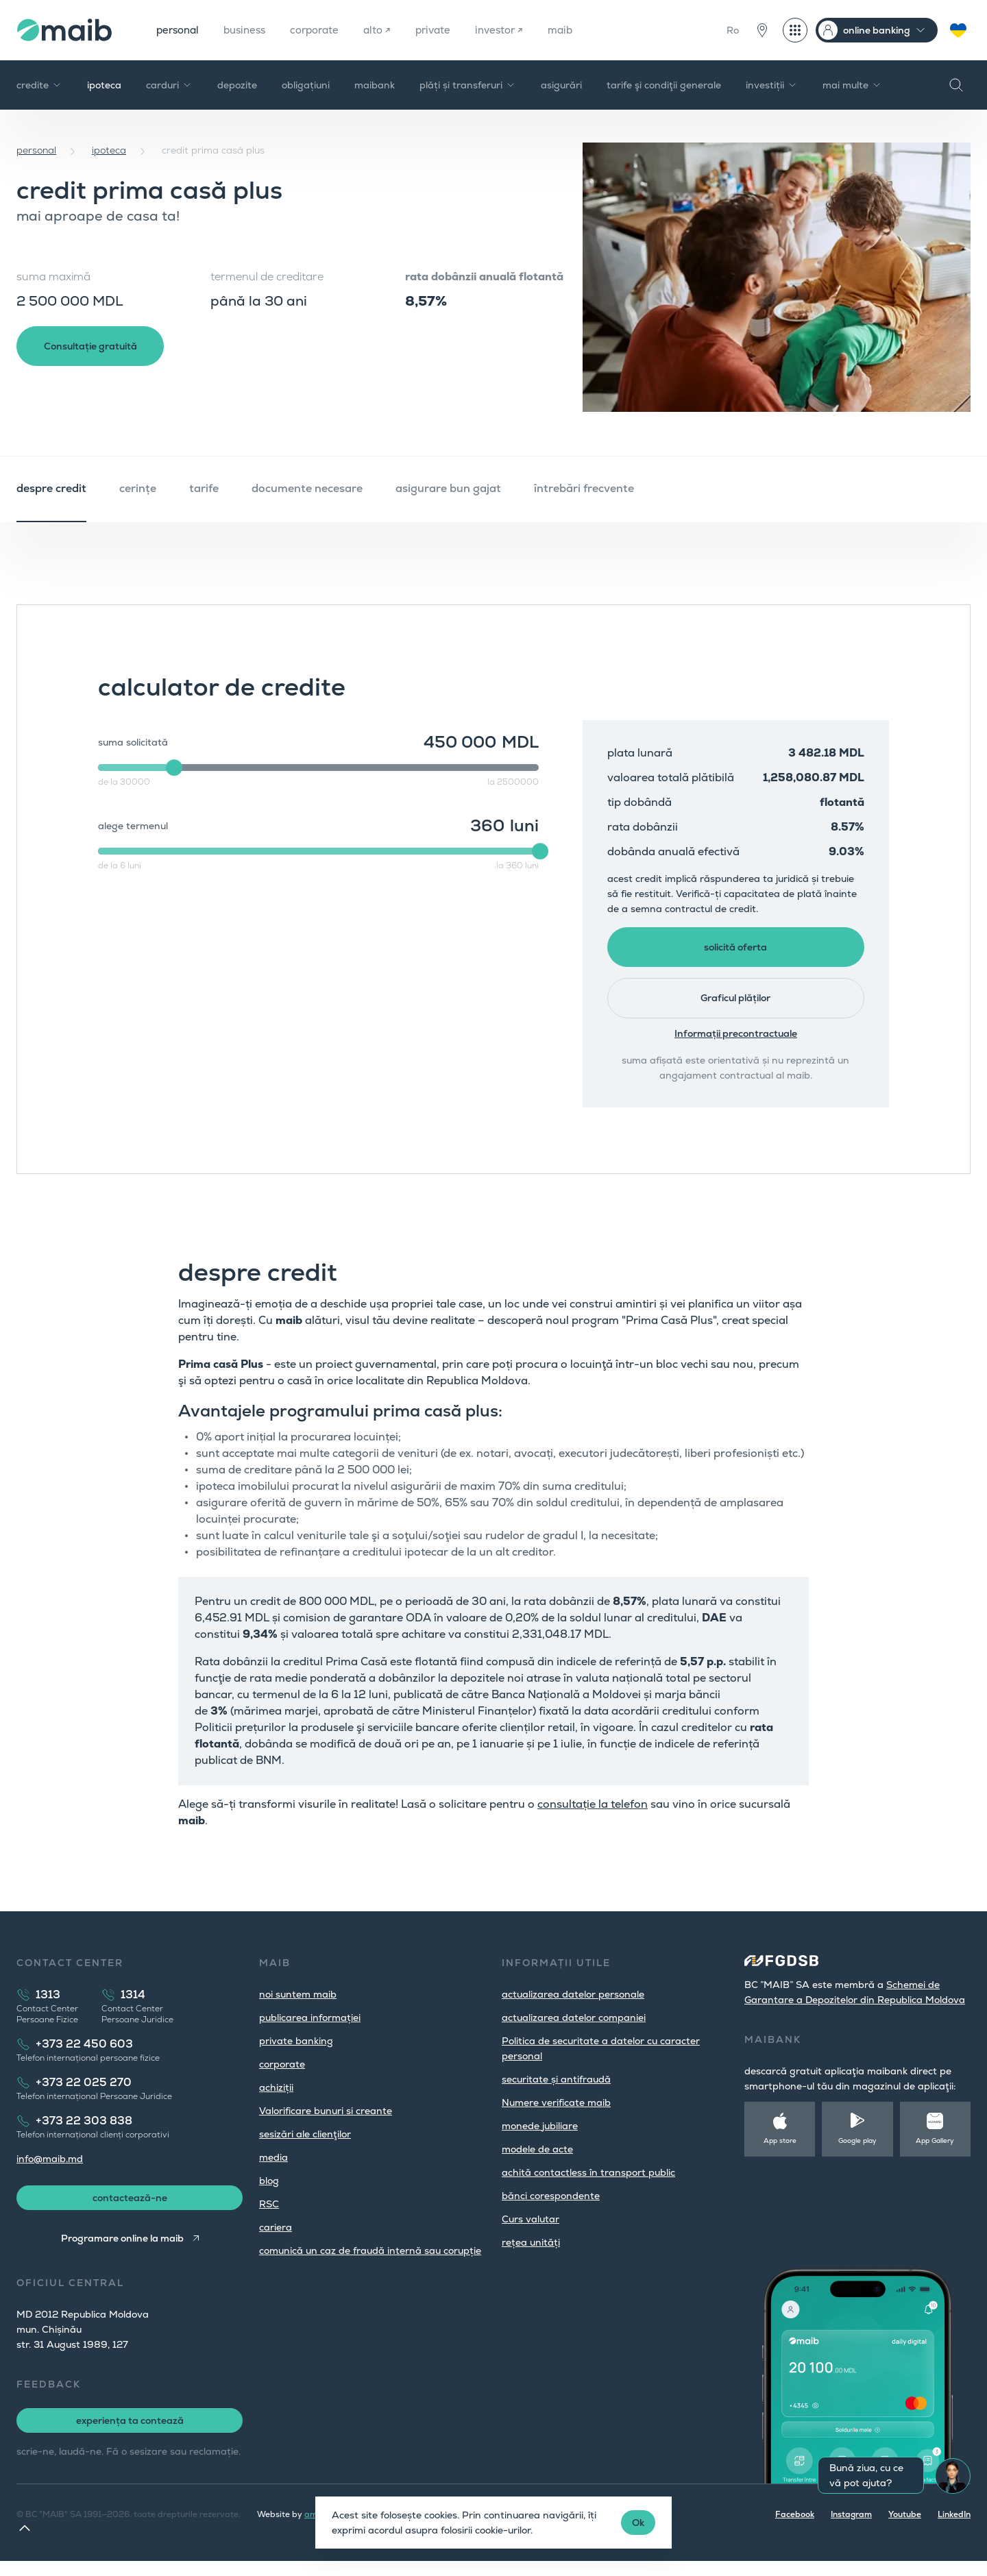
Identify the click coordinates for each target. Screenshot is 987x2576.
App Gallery (935, 2152)
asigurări (561, 85)
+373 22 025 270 (84, 2094)
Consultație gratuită (96, 348)
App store (780, 2152)
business (250, 30)
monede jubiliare (540, 2137)
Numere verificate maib (556, 2114)
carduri (169, 85)
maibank (374, 85)
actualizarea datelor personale (573, 2006)
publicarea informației (310, 2029)
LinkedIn (954, 2529)
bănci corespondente (551, 2207)
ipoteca (104, 85)
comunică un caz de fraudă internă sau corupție (370, 2262)
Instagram (851, 2529)
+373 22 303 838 (84, 2132)
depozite (237, 85)
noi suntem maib (298, 2006)
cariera (275, 2239)
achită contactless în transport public (588, 2184)
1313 (48, 2006)
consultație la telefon (592, 1815)
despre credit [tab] (51, 488)
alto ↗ (390, 30)
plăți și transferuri (467, 85)
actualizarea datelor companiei (574, 2029)
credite (39, 85)
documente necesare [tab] (307, 488)
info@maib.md (49, 2170)
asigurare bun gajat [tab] (448, 488)
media (273, 2169)
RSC (269, 2215)
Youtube (904, 2529)
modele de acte (537, 2161)
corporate (324, 30)
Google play (857, 2152)
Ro (733, 30)
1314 (133, 2006)
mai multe (852, 85)
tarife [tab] (204, 488)
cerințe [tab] (137, 488)
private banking (296, 2052)
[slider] (174, 767)
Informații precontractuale (735, 1045)
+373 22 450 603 (84, 2055)
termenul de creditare (267, 276)
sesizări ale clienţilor (305, 2145)
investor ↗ (517, 30)
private (448, 30)
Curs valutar (530, 2230)
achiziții (276, 2099)
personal (179, 30)
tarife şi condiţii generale (664, 85)
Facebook (794, 2529)
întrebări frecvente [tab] (584, 488)
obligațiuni (306, 85)
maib (581, 30)
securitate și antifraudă (556, 2091)
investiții (772, 85)
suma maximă (53, 276)
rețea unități (531, 2254)
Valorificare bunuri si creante (325, 2122)
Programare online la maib (121, 2253)
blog (269, 2192)
